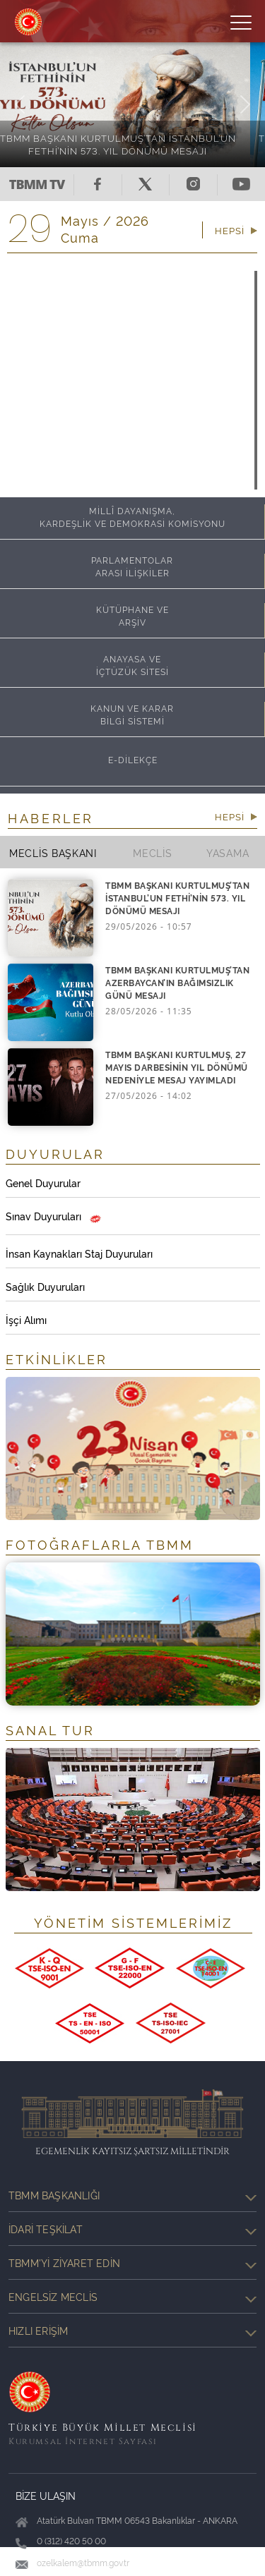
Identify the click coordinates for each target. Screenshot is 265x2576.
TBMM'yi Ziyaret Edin (132, 2263)
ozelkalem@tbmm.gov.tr (83, 2562)
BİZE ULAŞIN (46, 2495)
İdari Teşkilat (132, 2229)
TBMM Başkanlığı (132, 2195)
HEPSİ (236, 230)
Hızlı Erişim (132, 2330)
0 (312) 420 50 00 (71, 2540)
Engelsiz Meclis (132, 2297)
